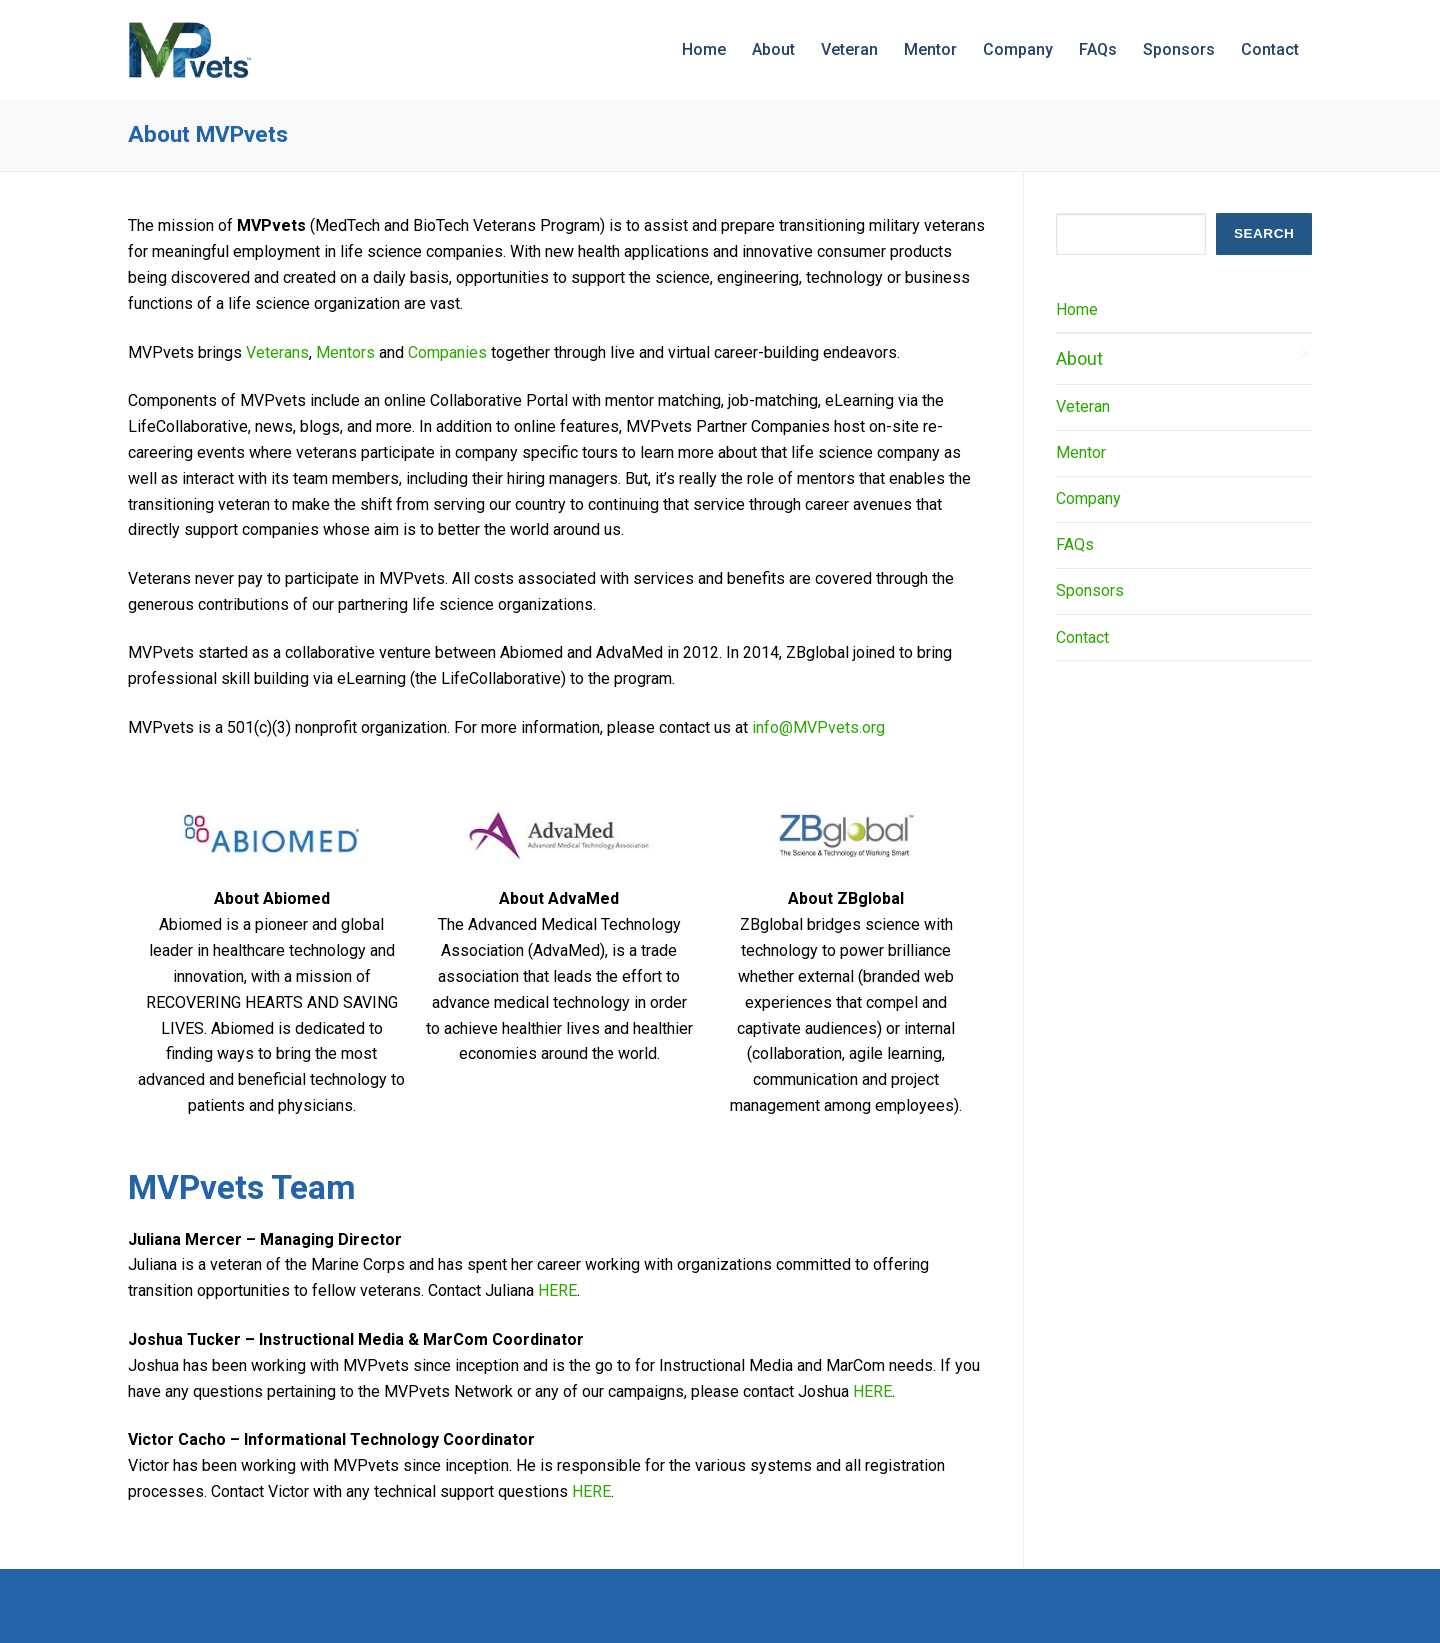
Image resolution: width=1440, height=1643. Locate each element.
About (1079, 359)
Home (1077, 309)
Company (1088, 498)
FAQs (1075, 544)
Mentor (1081, 452)
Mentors (345, 352)
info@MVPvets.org (818, 727)
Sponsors (1090, 590)
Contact (1082, 637)
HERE (557, 1290)
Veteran (1083, 406)
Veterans (277, 352)
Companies (447, 352)
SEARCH (1264, 233)
